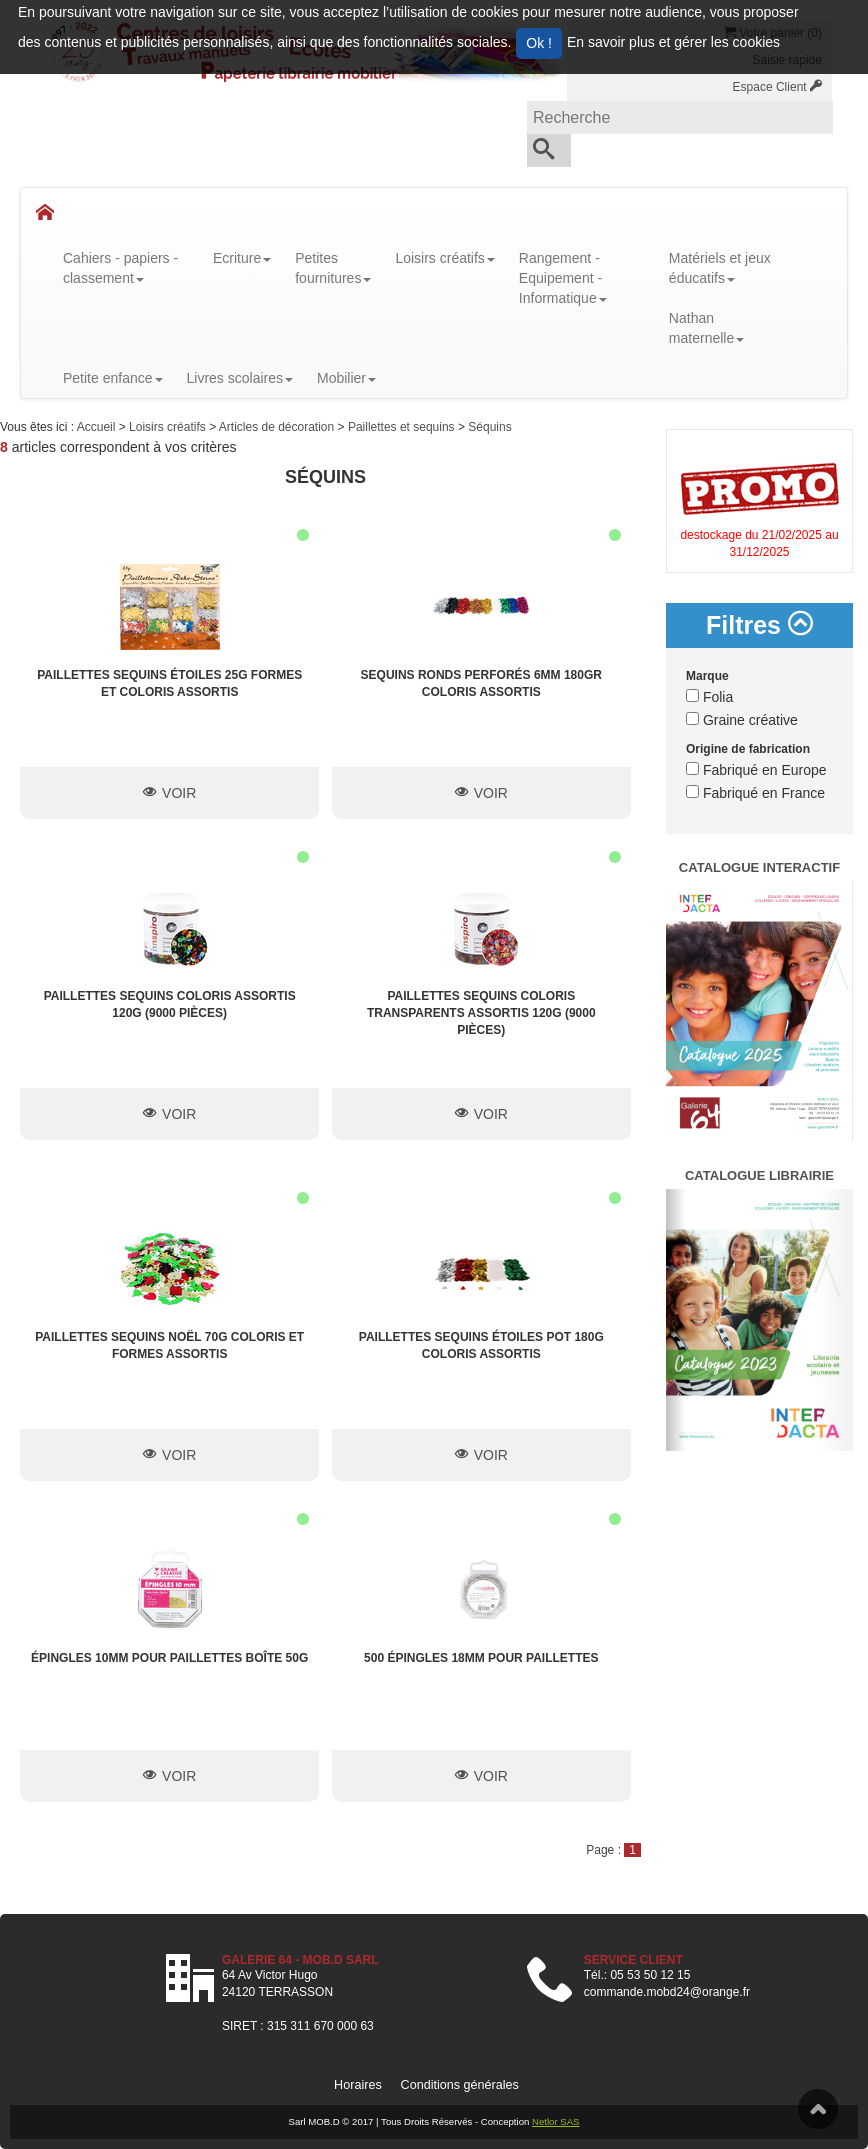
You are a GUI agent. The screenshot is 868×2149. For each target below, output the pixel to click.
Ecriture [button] (242, 258)
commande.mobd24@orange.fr (667, 1992)
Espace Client (777, 87)
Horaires (358, 2085)
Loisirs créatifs (169, 427)
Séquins (489, 427)
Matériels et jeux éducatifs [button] (720, 268)
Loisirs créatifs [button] (444, 258)
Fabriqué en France (755, 793)
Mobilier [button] (346, 378)
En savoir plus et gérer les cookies (673, 42)
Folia (709, 697)
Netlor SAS (555, 2121)
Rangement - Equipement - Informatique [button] (563, 278)
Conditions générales (460, 2085)
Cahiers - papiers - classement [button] (120, 268)
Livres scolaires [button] (240, 378)
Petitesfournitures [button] (333, 268)
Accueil (98, 427)
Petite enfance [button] (113, 378)
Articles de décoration (278, 427)
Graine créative (742, 720)
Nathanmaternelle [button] (706, 328)
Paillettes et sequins (403, 427)
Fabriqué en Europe (756, 770)
